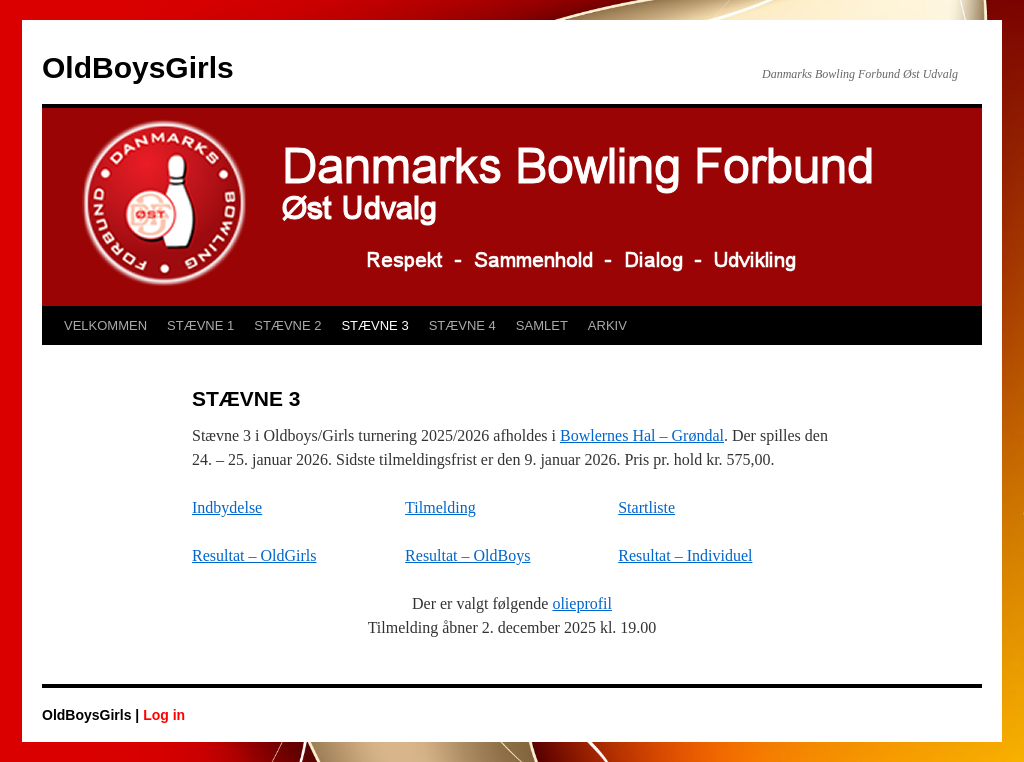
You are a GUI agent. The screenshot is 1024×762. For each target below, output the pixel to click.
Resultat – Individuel (685, 555)
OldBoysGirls (138, 67)
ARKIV (607, 325)
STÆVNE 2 (287, 325)
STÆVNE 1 (200, 325)
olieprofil (582, 603)
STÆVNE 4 (462, 325)
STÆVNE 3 (374, 325)
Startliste (646, 507)
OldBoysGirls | (92, 715)
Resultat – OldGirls (254, 555)
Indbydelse (227, 507)
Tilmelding (440, 507)
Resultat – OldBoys (467, 555)
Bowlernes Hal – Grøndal (642, 435)
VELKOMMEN (105, 325)
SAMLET (542, 325)
